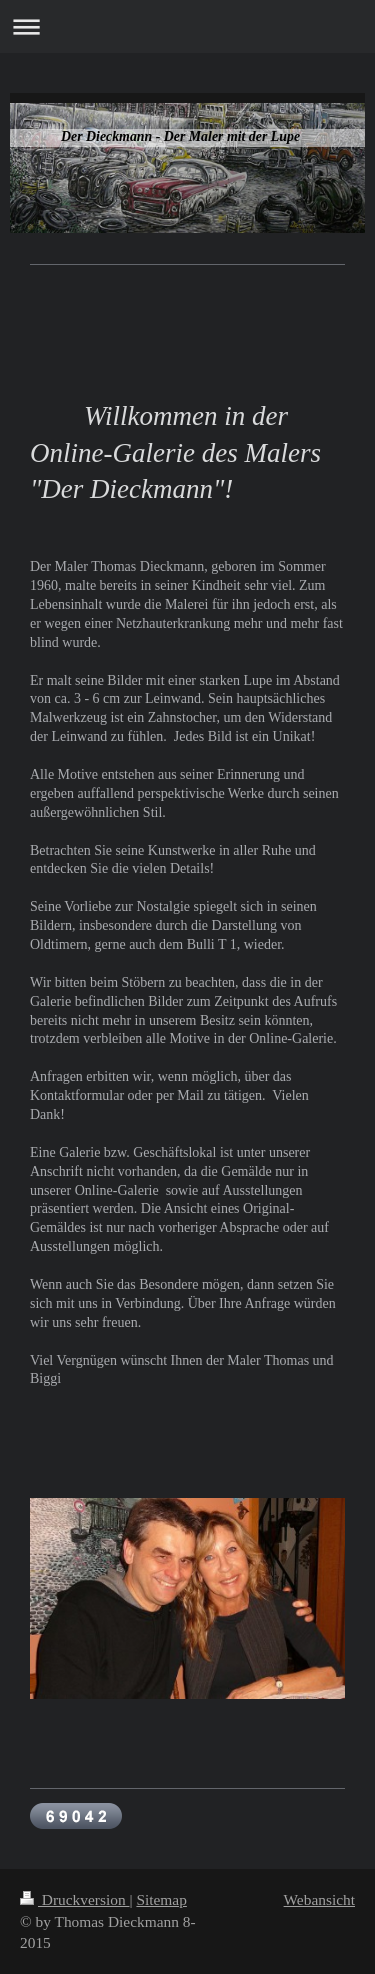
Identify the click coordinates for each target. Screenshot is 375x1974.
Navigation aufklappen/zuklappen (187, 26)
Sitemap (161, 1899)
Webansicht (319, 1899)
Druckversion (74, 1899)
